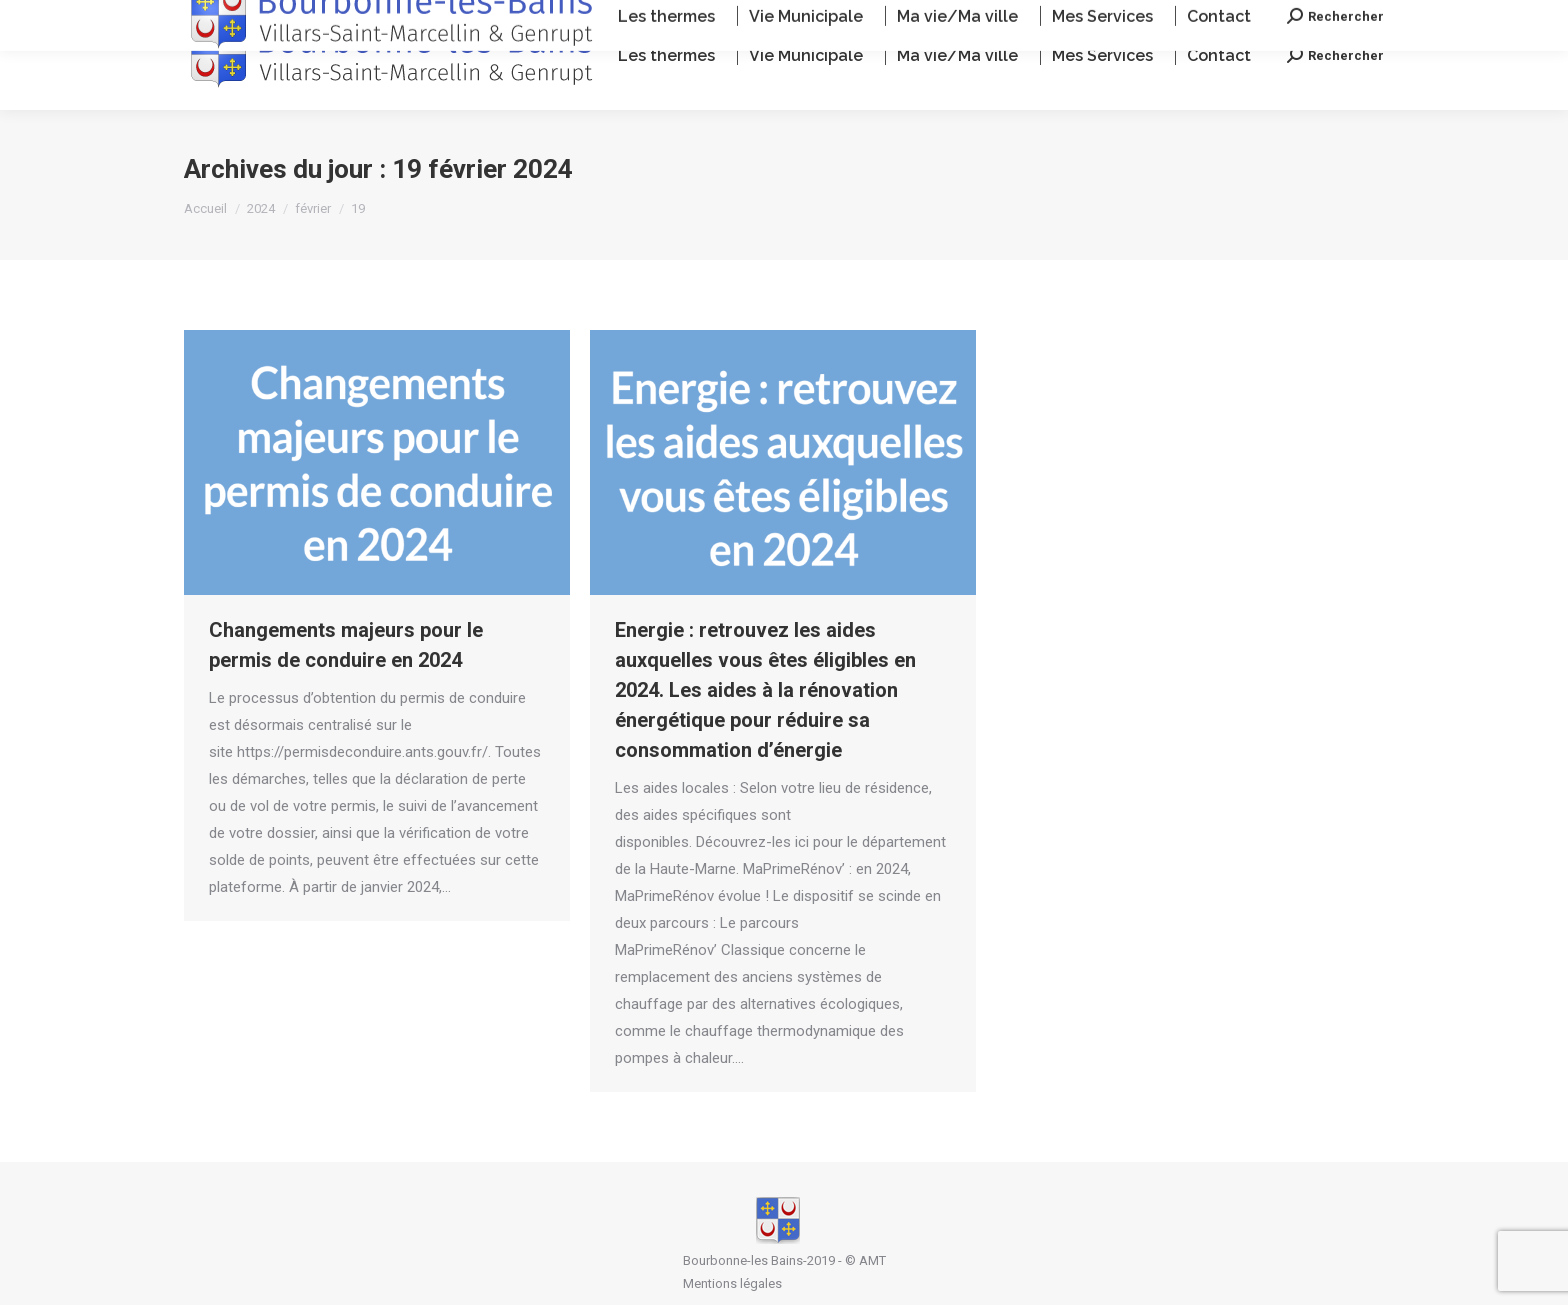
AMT (872, 1260)
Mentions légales (732, 1283)
